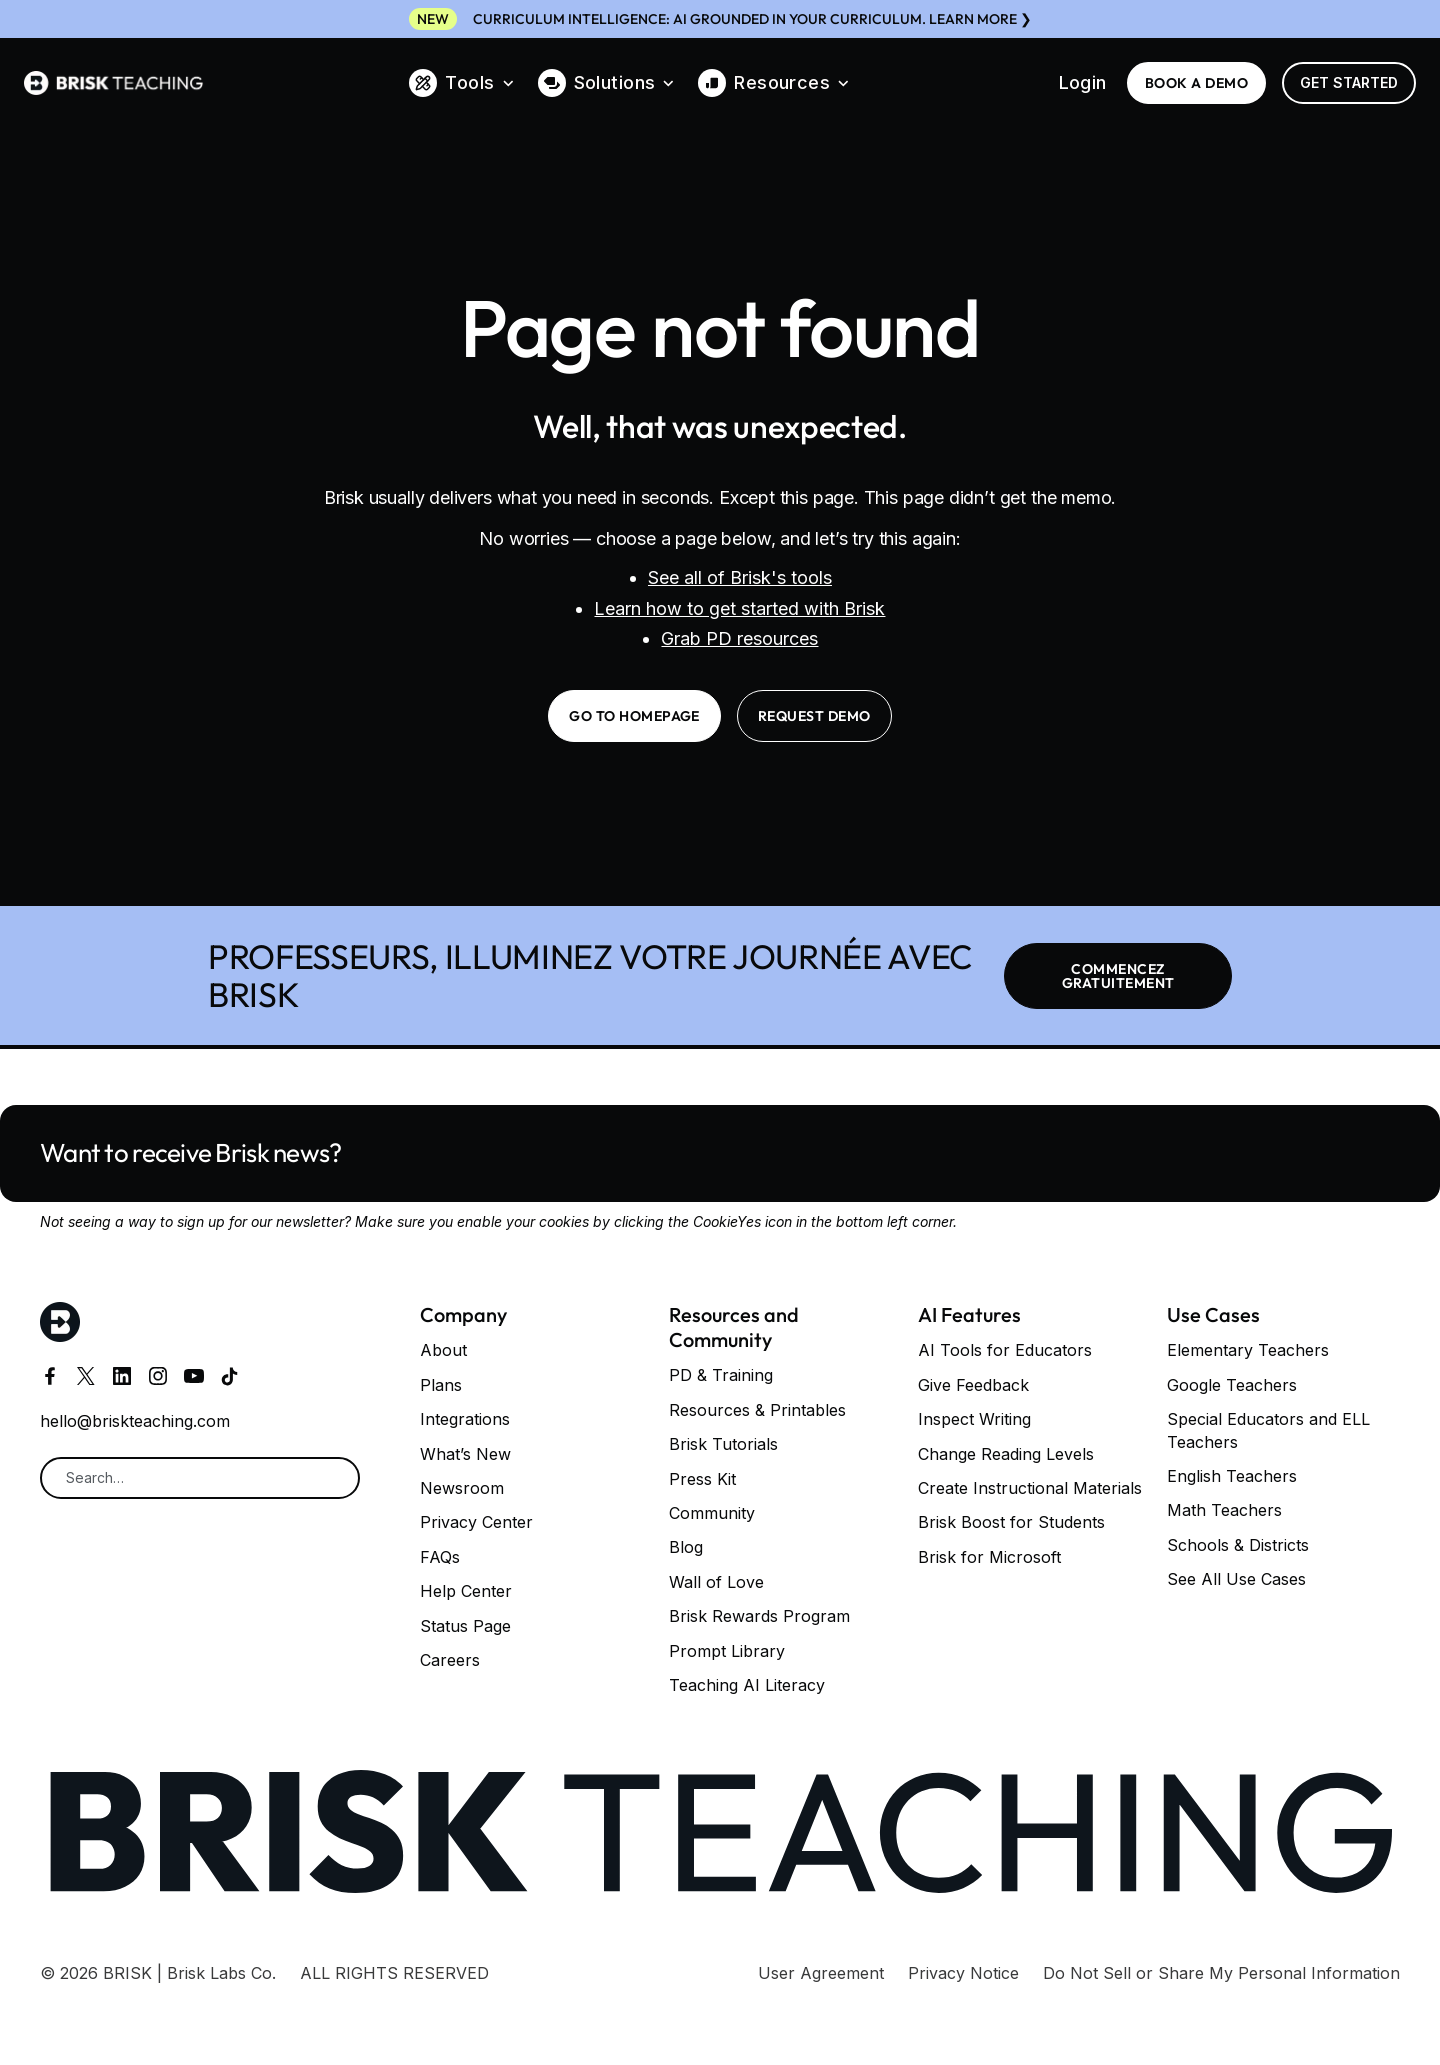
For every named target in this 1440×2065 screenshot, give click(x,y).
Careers (450, 1660)
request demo (814, 716)
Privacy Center (476, 1522)
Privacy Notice (963, 1973)
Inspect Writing (974, 1419)
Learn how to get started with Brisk (739, 608)
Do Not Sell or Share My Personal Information (1221, 1973)
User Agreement (821, 1973)
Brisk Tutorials (723, 1444)
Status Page (465, 1626)
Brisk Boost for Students (1011, 1522)
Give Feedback (973, 1385)
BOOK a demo (1196, 83)
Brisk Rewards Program (759, 1616)
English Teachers (1232, 1476)
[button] (461, 83)
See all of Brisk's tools (740, 577)
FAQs (440, 1557)
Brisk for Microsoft (989, 1557)
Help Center (466, 1591)
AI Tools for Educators (1005, 1350)
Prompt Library (727, 1651)
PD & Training (721, 1375)
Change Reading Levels (1006, 1454)
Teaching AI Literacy (747, 1685)
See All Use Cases (1236, 1579)
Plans (441, 1385)
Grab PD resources (739, 638)
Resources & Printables (757, 1410)
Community (712, 1513)
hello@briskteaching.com (135, 1421)
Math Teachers (1224, 1510)
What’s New (465, 1454)
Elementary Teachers (1248, 1350)
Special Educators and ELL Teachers (1268, 1430)
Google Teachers (1232, 1385)
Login (1083, 82)
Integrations (465, 1419)
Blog (686, 1547)
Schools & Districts (1238, 1545)
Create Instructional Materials (1030, 1488)
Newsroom (462, 1488)
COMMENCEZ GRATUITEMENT (1118, 976)
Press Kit (702, 1479)
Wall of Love (716, 1582)
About (443, 1350)
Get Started (1349, 82)
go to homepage (634, 716)
